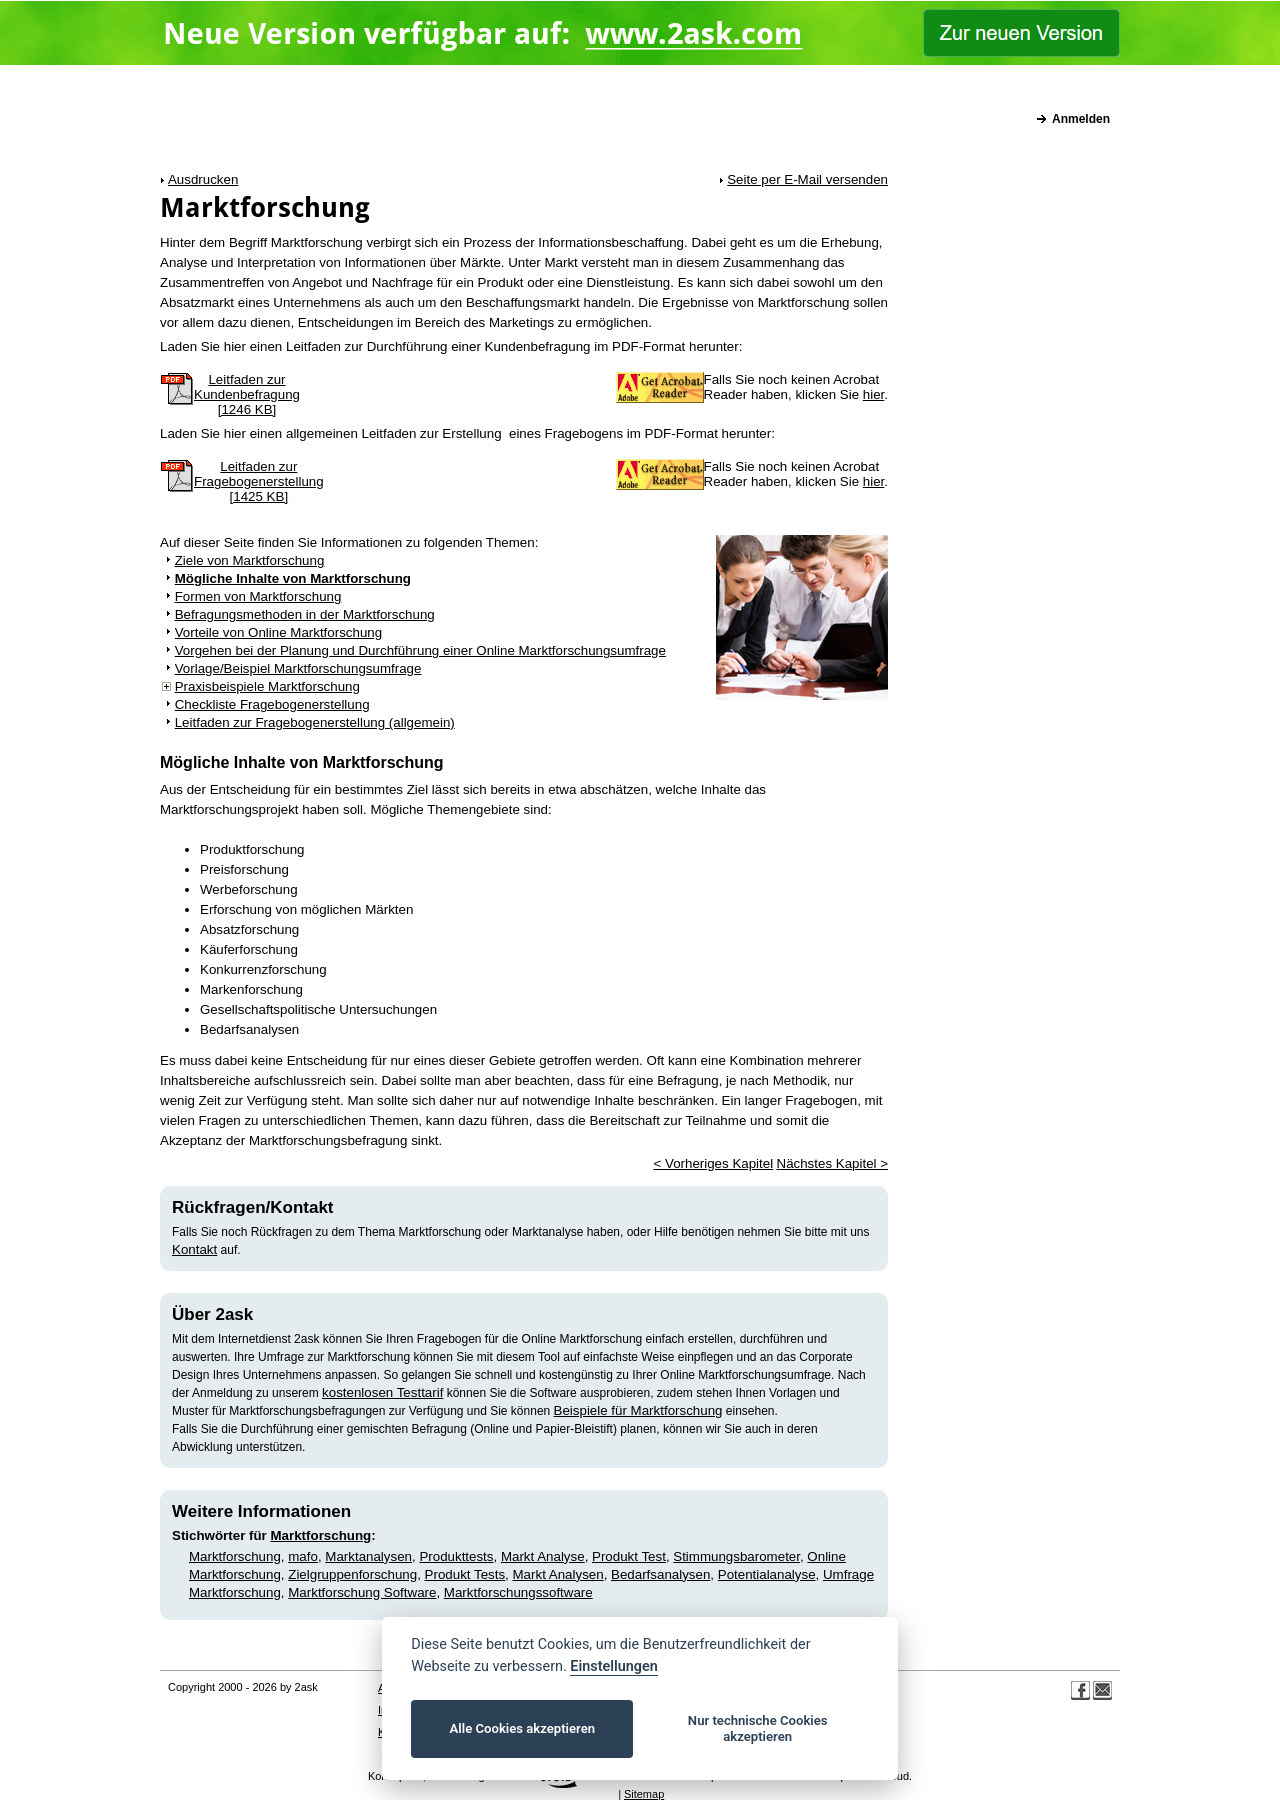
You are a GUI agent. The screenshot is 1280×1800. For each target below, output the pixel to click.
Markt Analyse (543, 1556)
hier (874, 394)
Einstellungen (613, 1666)
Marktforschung (321, 1535)
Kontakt (194, 1249)
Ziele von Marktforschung (250, 560)
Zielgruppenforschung (352, 1574)
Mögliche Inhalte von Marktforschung (293, 578)
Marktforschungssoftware (518, 1592)
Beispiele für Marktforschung (638, 1410)
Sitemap (644, 1794)
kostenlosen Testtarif (382, 1392)
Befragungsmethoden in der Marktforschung (305, 614)
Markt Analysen (558, 1574)
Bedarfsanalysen (660, 1574)
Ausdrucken (203, 179)
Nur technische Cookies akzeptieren (758, 1728)
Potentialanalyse (767, 1574)
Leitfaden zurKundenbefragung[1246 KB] (247, 394)
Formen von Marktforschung (258, 596)
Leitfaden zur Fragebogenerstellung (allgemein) (315, 722)
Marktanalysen (368, 1556)
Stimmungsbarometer (736, 1556)
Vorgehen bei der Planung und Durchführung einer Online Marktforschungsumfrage (420, 650)
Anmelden (1081, 119)
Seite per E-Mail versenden (807, 179)
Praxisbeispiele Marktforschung (267, 686)
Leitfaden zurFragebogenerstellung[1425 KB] (259, 481)
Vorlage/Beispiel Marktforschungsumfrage (298, 668)
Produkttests (456, 1556)
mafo (303, 1556)
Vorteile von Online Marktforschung (278, 632)
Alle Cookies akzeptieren (522, 1728)
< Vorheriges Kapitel (713, 1163)
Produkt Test (629, 1556)
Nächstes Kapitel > (833, 1163)
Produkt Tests (465, 1574)
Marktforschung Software (362, 1592)
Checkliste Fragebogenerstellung (272, 704)
